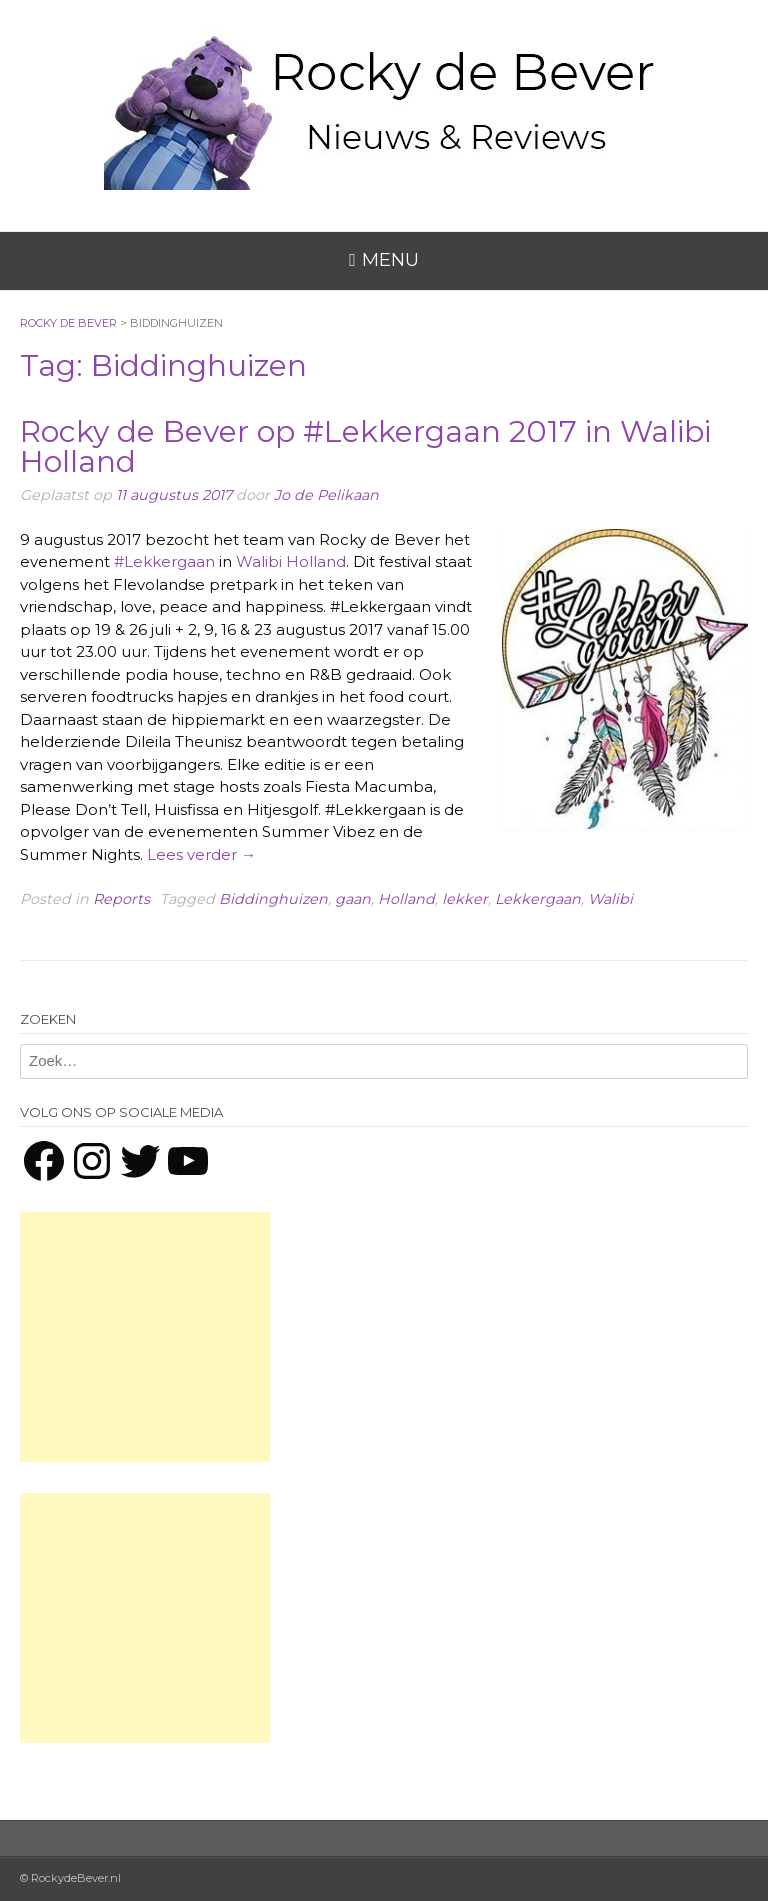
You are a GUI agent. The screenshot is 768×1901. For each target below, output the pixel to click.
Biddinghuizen (273, 899)
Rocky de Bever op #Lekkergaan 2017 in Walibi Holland (365, 446)
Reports (121, 899)
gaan (353, 899)
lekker (465, 899)
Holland (406, 899)
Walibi (610, 899)
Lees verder (201, 854)
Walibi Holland (291, 561)
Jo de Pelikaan (326, 495)
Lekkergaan (538, 899)
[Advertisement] (145, 1337)
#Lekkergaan (164, 561)
